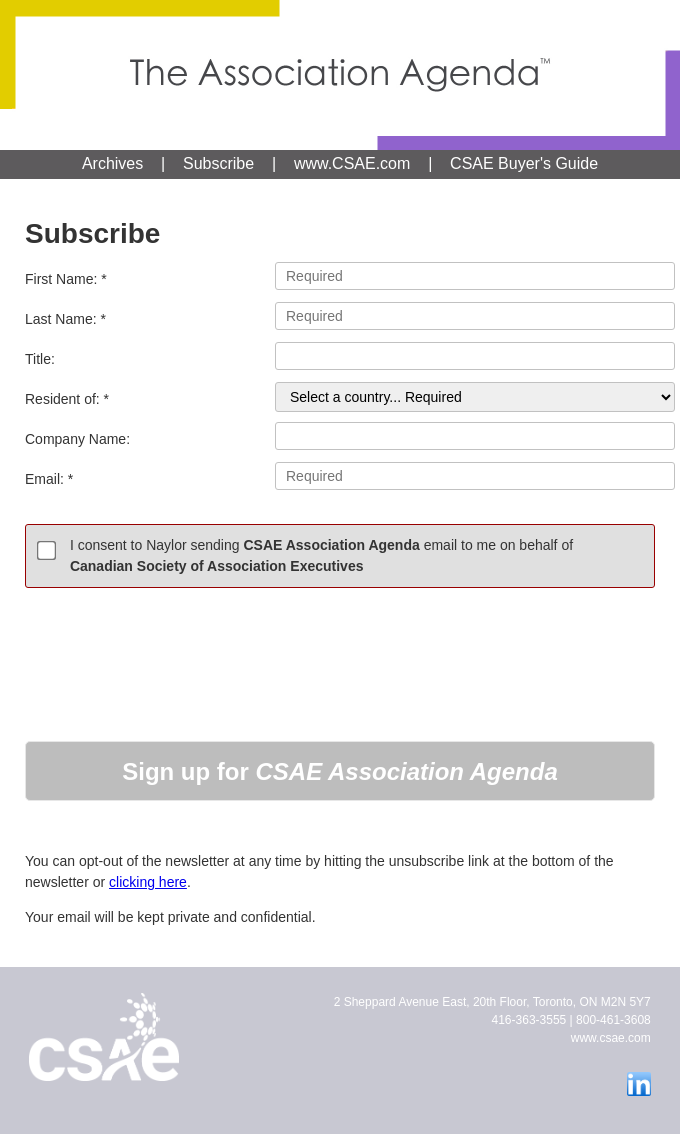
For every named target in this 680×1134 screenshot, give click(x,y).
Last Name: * (340, 316)
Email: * (340, 476)
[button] (340, 771)
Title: (340, 356)
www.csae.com (611, 1038)
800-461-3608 (613, 1020)
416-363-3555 (529, 1020)
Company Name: (340, 436)
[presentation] (177, 652)
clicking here (148, 882)
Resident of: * (340, 397)
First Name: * (340, 276)
